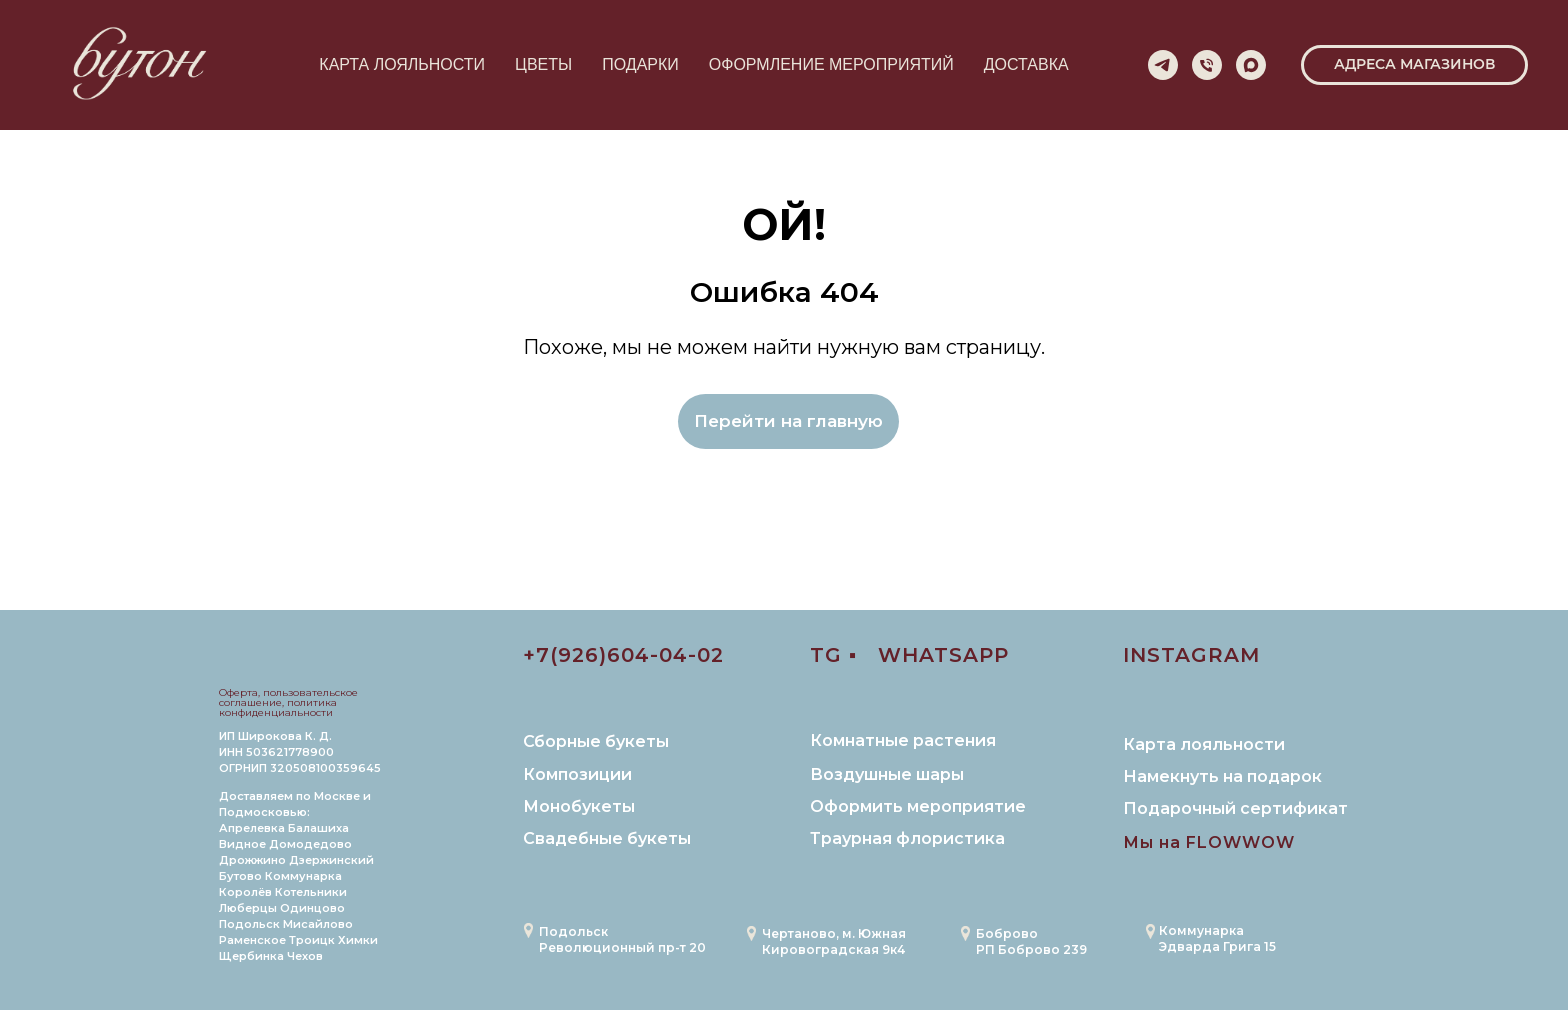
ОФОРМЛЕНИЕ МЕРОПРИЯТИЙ (831, 64)
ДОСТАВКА (1026, 64)
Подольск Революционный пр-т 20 (622, 939)
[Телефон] (1207, 65)
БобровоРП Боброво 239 (1031, 941)
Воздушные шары (887, 774)
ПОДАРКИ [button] (640, 64)
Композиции (577, 774)
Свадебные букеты (607, 838)
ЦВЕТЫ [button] (543, 64)
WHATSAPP (943, 655)
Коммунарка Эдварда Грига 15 (1217, 938)
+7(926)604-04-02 (623, 655)
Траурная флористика (907, 838)
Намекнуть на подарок (1222, 776)
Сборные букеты (596, 741)
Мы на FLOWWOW (1209, 842)
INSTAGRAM (1191, 655)
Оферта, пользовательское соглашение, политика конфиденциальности (288, 702)
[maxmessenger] (1251, 65)
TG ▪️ (833, 655)
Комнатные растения (903, 740)
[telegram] (1163, 65)
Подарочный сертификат (1235, 808)
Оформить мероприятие (918, 806)
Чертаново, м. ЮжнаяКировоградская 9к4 (834, 941)
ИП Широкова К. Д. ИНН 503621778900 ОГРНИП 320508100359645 (300, 752)
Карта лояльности (1204, 744)
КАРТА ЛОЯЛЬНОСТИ (402, 64)
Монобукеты (579, 806)
